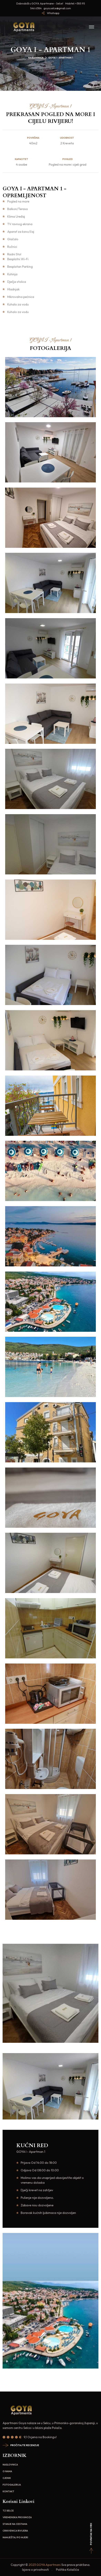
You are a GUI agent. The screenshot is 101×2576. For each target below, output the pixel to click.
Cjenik (7, 2478)
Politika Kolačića (67, 2570)
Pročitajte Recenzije (21, 2445)
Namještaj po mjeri (15, 2537)
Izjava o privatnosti (35, 2570)
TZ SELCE (8, 2510)
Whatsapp (53, 13)
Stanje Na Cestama (15, 2524)
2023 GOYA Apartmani (45, 2565)
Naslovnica (35, 57)
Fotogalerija (12, 2484)
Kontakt (8, 2491)
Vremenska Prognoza (17, 2517)
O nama (7, 2471)
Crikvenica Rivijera (15, 2530)
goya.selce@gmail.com (57, 8)
